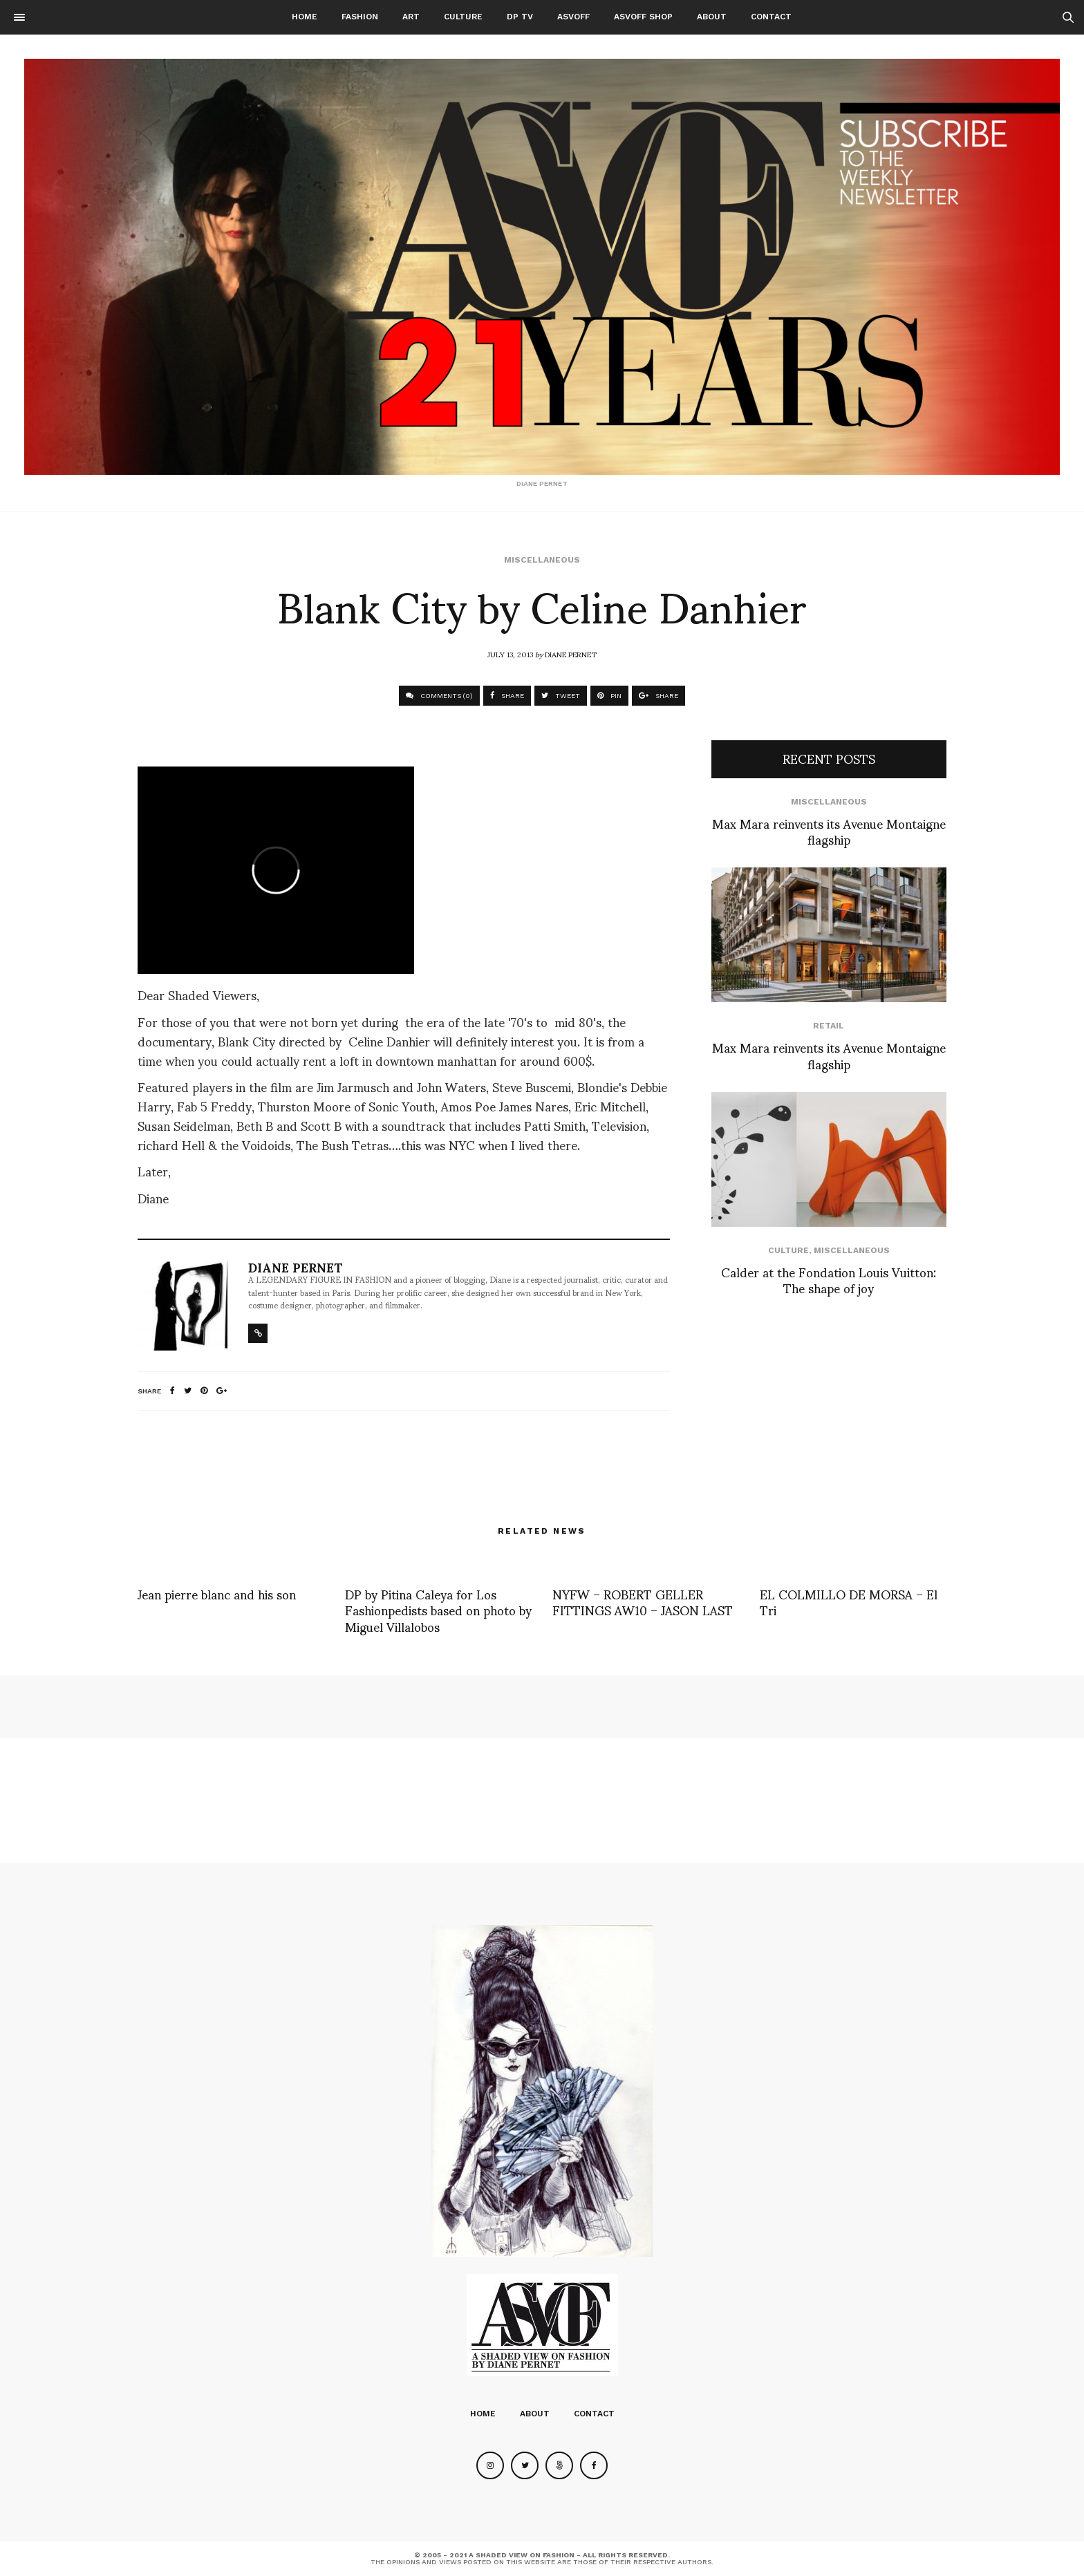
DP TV (520, 16)
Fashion (360, 16)
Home (304, 16)
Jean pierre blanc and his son (217, 1593)
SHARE (507, 695)
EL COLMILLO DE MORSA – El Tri (848, 1601)
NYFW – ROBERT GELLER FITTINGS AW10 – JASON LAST (642, 1601)
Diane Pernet (571, 654)
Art (411, 16)
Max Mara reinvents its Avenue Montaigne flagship (829, 831)
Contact (771, 16)
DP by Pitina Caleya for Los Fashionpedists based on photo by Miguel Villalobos (438, 1609)
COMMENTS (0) (439, 695)
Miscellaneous (542, 560)
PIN (609, 695)
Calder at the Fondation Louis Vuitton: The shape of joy (828, 1279)
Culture (463, 16)
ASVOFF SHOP (643, 16)
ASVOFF (573, 16)
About (712, 16)
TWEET (560, 695)
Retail (828, 1026)
